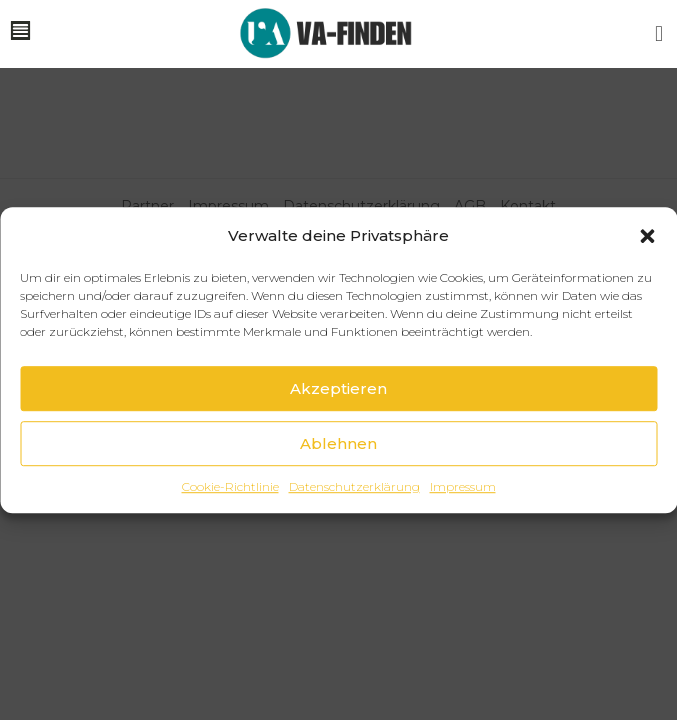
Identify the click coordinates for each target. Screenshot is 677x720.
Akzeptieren (338, 388)
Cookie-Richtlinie (230, 486)
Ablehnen (338, 443)
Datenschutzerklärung (354, 486)
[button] (647, 236)
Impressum (463, 486)
